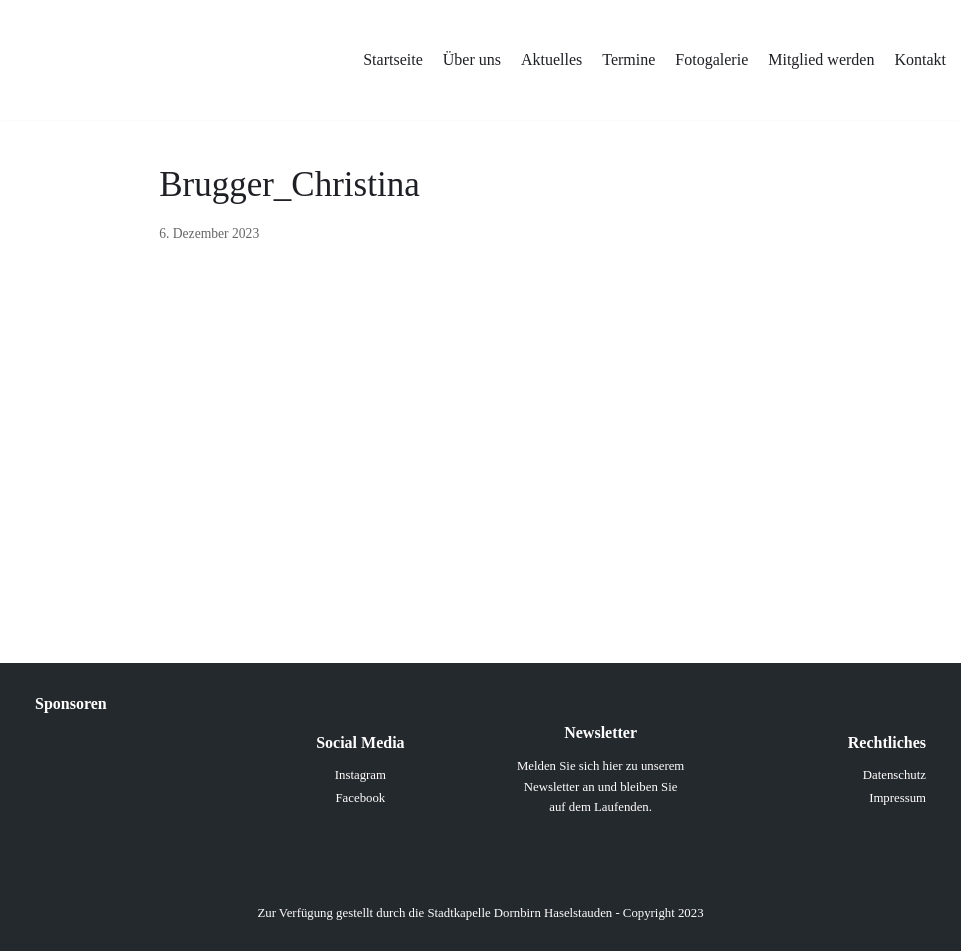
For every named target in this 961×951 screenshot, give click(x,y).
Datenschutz (894, 775)
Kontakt (920, 59)
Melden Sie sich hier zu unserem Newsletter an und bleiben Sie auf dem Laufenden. (600, 786)
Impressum (897, 798)
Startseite (393, 59)
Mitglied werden (821, 59)
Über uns (472, 59)
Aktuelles (551, 59)
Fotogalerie (711, 59)
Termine (628, 59)
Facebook (360, 798)
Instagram (360, 775)
